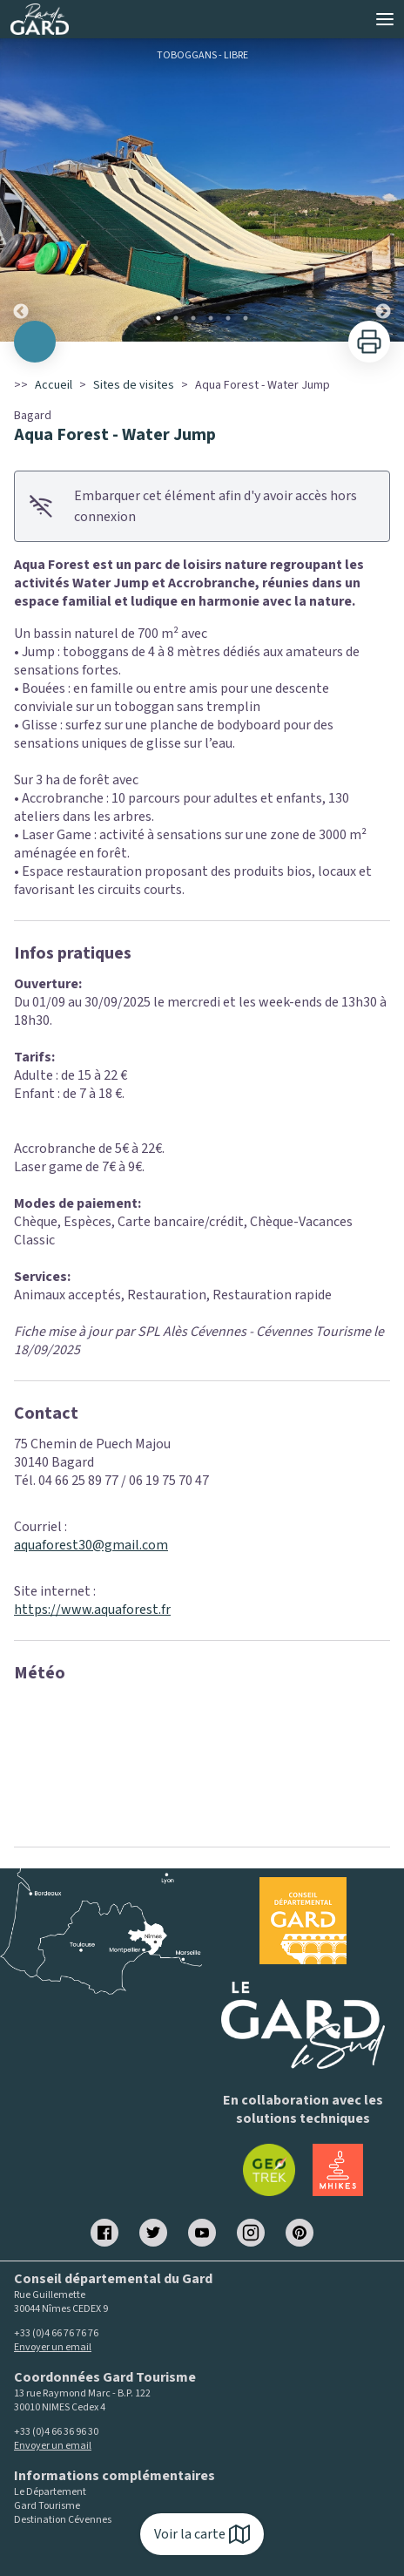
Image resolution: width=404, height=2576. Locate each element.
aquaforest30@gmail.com (91, 1545)
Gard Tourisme (47, 2506)
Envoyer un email (52, 2347)
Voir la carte (202, 2534)
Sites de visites (133, 385)
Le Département (50, 2492)
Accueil (53, 385)
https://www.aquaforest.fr (92, 1609)
